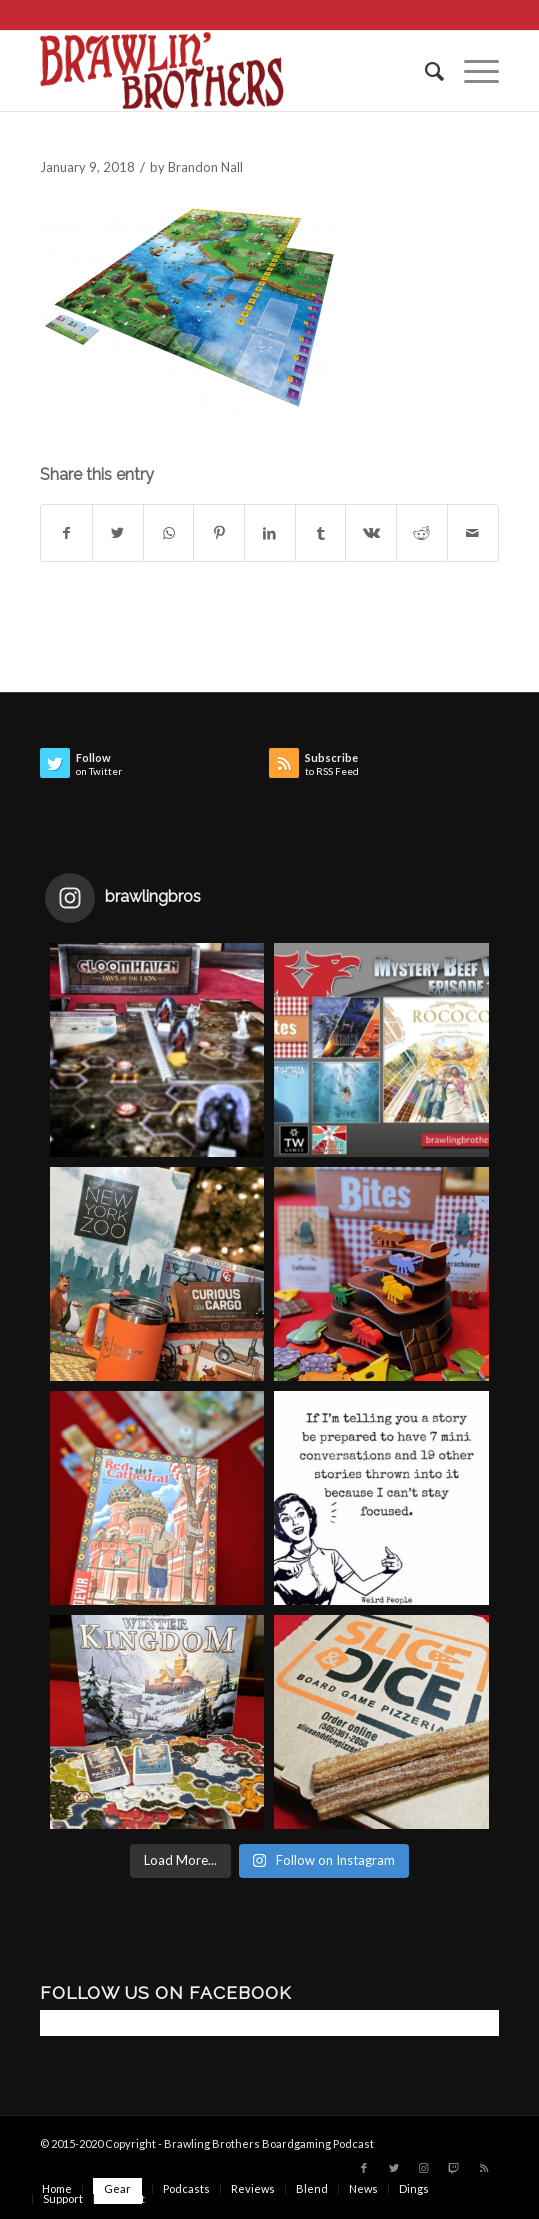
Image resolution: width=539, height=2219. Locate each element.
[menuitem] (424, 71)
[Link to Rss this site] (484, 2168)
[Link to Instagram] (424, 2168)
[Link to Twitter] (394, 2168)
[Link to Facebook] (364, 2168)
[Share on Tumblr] (321, 533)
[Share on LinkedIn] (270, 533)
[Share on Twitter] (118, 533)
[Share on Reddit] (422, 533)
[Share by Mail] (473, 533)
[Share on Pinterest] (219, 533)
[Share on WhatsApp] (169, 533)
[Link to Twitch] (454, 2168)
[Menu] (471, 71)
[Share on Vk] (371, 533)
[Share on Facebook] (66, 533)
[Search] (424, 71)
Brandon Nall (205, 167)
